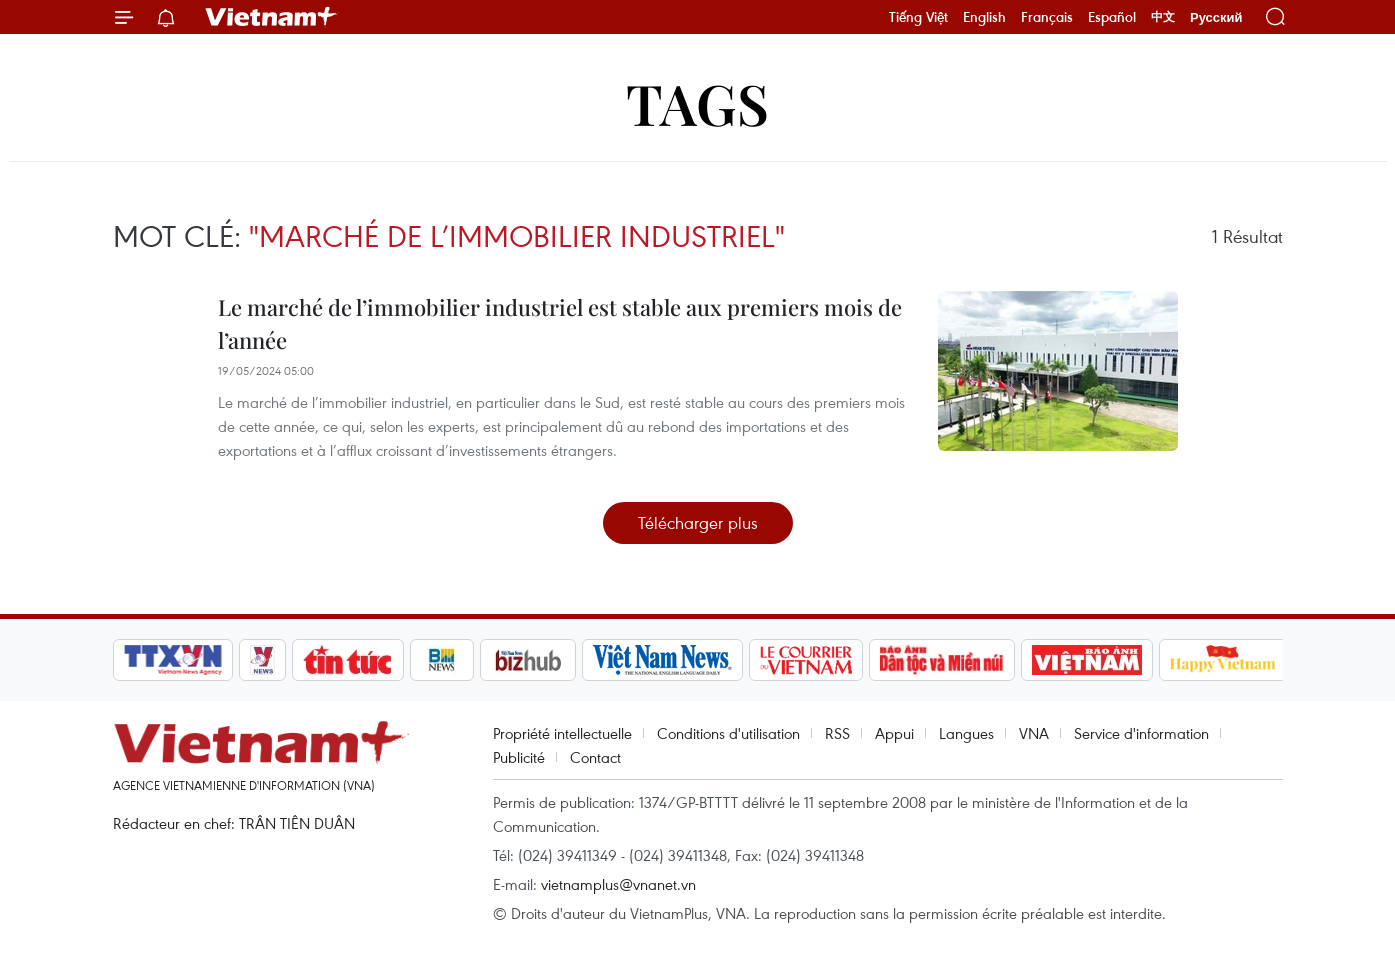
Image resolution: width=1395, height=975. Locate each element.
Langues (966, 733)
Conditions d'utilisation (728, 733)
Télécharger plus (698, 522)
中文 (1163, 17)
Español (1112, 17)
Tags (697, 102)
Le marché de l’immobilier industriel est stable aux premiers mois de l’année (560, 323)
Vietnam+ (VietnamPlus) (272, 17)
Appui (894, 733)
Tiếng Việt (918, 17)
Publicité (519, 757)
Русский (1216, 17)
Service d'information (1141, 733)
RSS (837, 733)
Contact (595, 757)
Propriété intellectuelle (562, 733)
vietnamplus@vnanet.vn (618, 884)
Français (1047, 17)
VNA (1034, 733)
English (984, 17)
